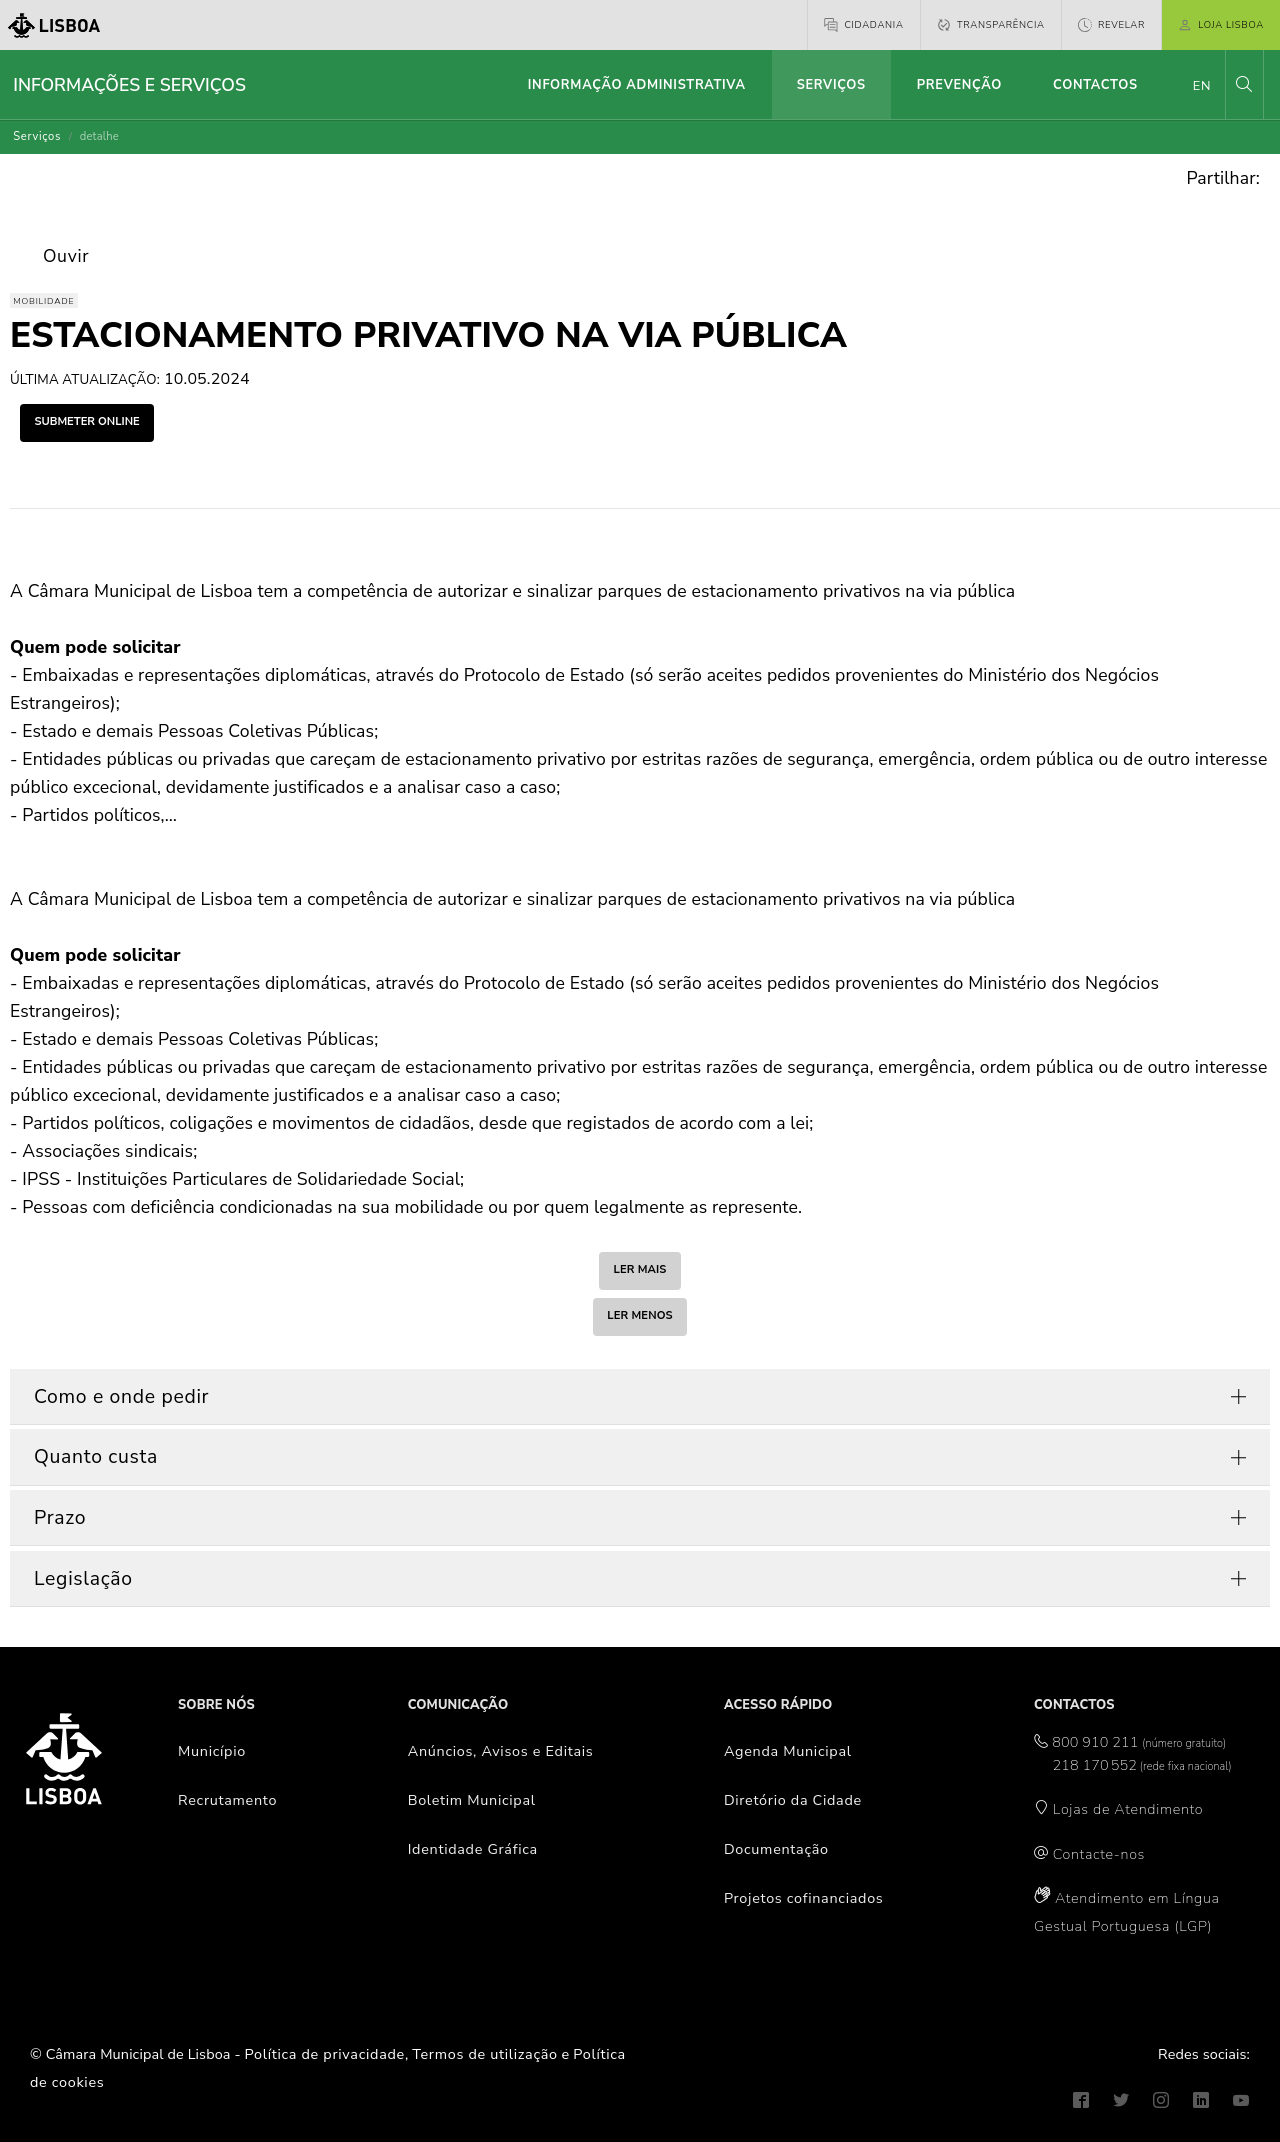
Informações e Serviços (129, 85)
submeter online (86, 421)
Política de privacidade (325, 2054)
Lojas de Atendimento (1128, 1809)
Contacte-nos (1099, 1854)
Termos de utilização (485, 2054)
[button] (1244, 84)
